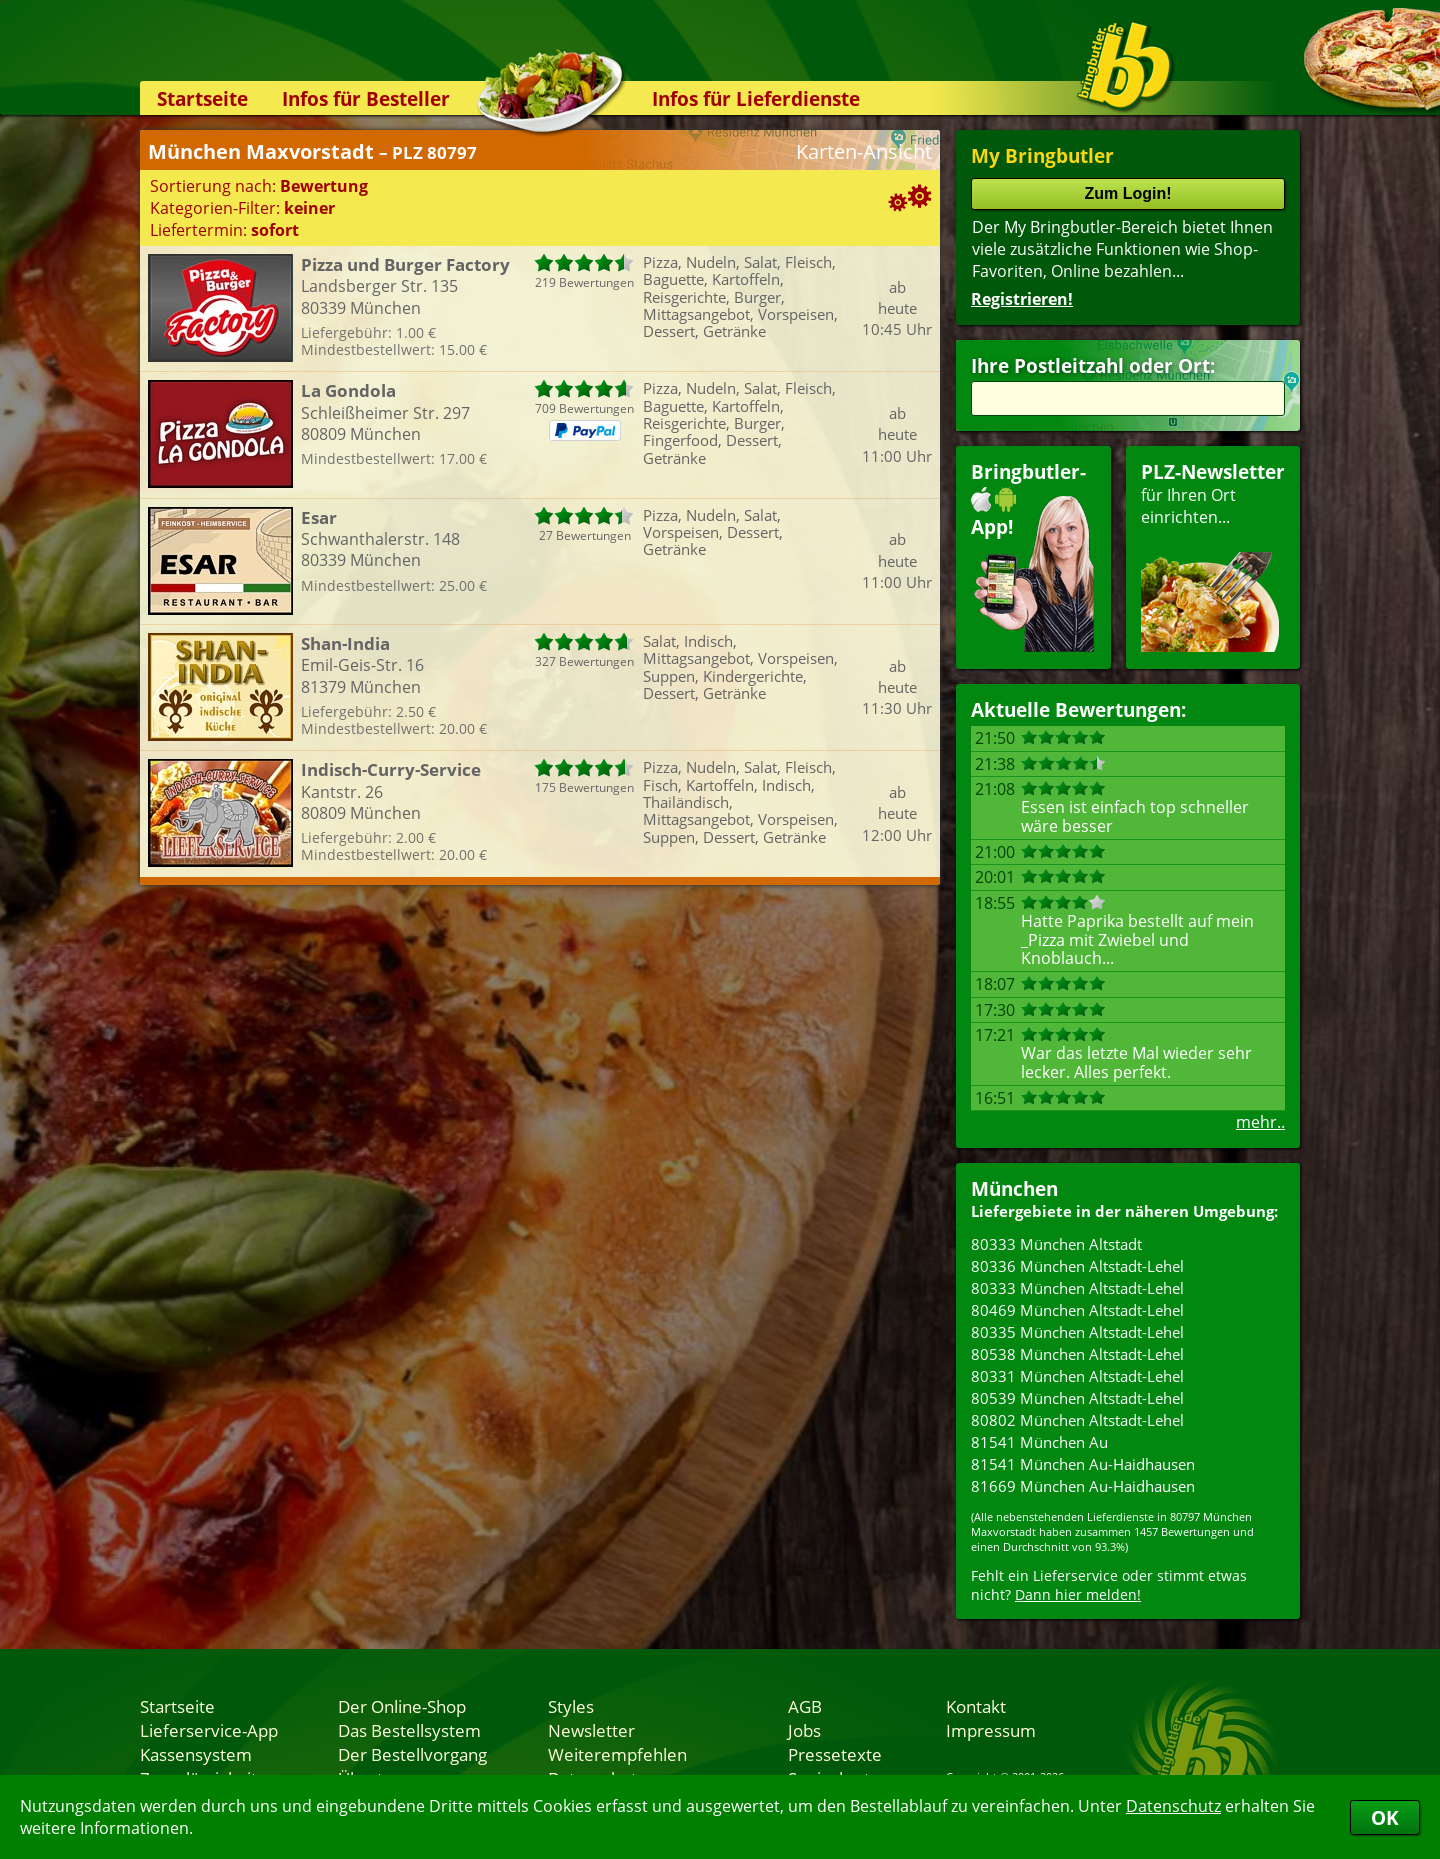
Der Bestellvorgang (412, 1754)
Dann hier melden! (1078, 1594)
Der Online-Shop (402, 1706)
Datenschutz (1173, 1806)
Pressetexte (835, 1754)
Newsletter (591, 1730)
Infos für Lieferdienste (756, 98)
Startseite (202, 98)
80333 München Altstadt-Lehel (1077, 1288)
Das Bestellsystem (409, 1730)
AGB (805, 1706)
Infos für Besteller (366, 98)
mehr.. (1260, 1122)
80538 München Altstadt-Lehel (1077, 1354)
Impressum (991, 1730)
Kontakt (976, 1706)
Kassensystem (196, 1754)
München (1014, 1188)
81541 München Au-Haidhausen (1083, 1464)
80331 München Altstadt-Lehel (1077, 1376)
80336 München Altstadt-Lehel (1077, 1266)
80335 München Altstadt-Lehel (1077, 1332)
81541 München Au (1039, 1442)
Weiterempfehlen (617, 1754)
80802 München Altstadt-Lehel (1077, 1420)
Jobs (804, 1730)
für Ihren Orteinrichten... (1213, 555)
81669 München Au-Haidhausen (1083, 1486)
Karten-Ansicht (864, 151)
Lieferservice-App (209, 1730)
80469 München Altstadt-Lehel (1077, 1310)
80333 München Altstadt (1056, 1244)
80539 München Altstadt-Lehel (1077, 1398)
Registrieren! (1022, 299)
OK (1385, 1817)
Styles (571, 1706)
